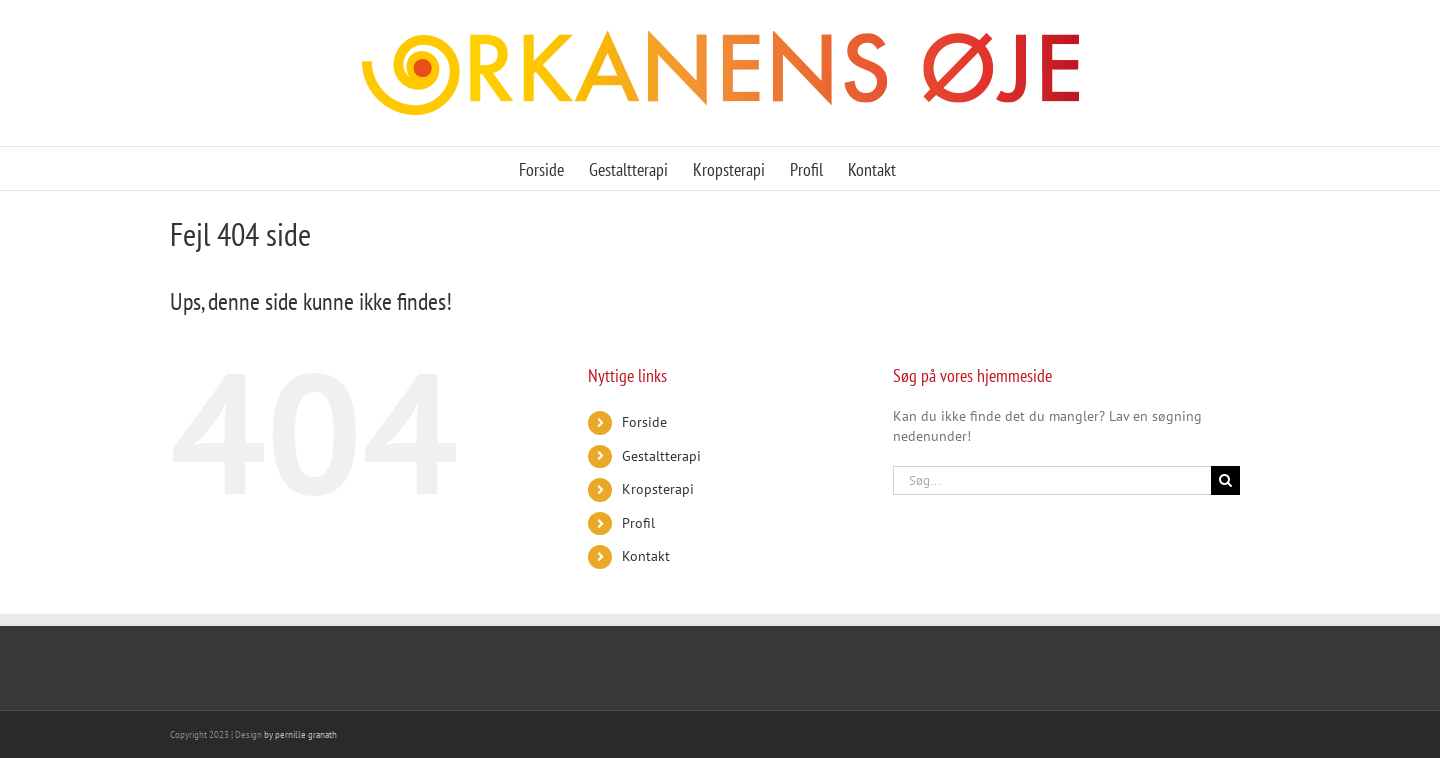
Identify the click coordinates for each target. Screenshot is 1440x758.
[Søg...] (1052, 480)
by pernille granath (300, 734)
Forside (644, 422)
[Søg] (1225, 480)
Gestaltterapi (661, 456)
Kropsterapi (658, 489)
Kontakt (646, 556)
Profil (638, 523)
